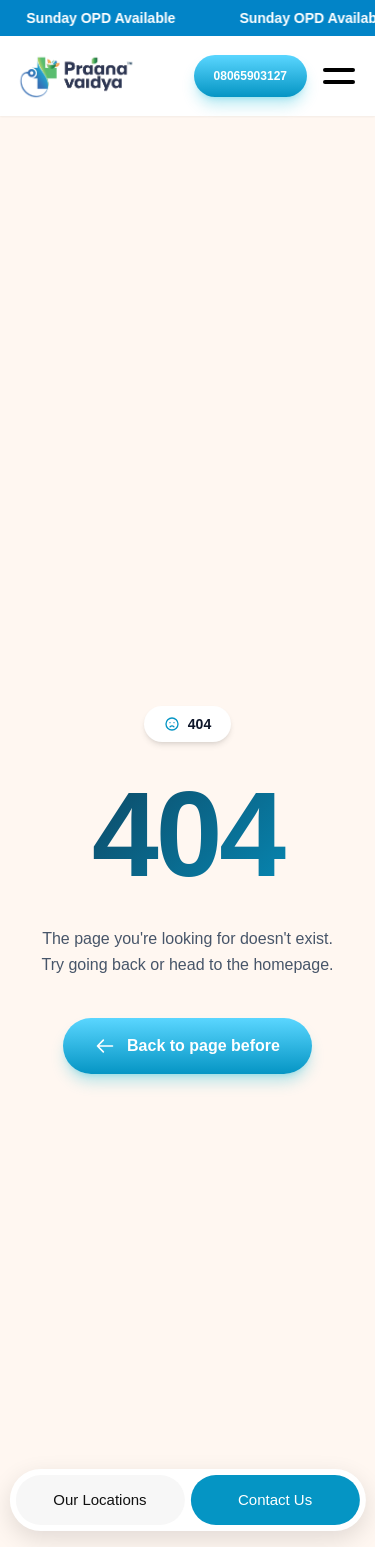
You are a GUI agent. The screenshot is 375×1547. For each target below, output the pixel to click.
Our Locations (99, 1499)
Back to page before (187, 1046)
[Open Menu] (339, 76)
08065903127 (250, 76)
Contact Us (275, 1499)
